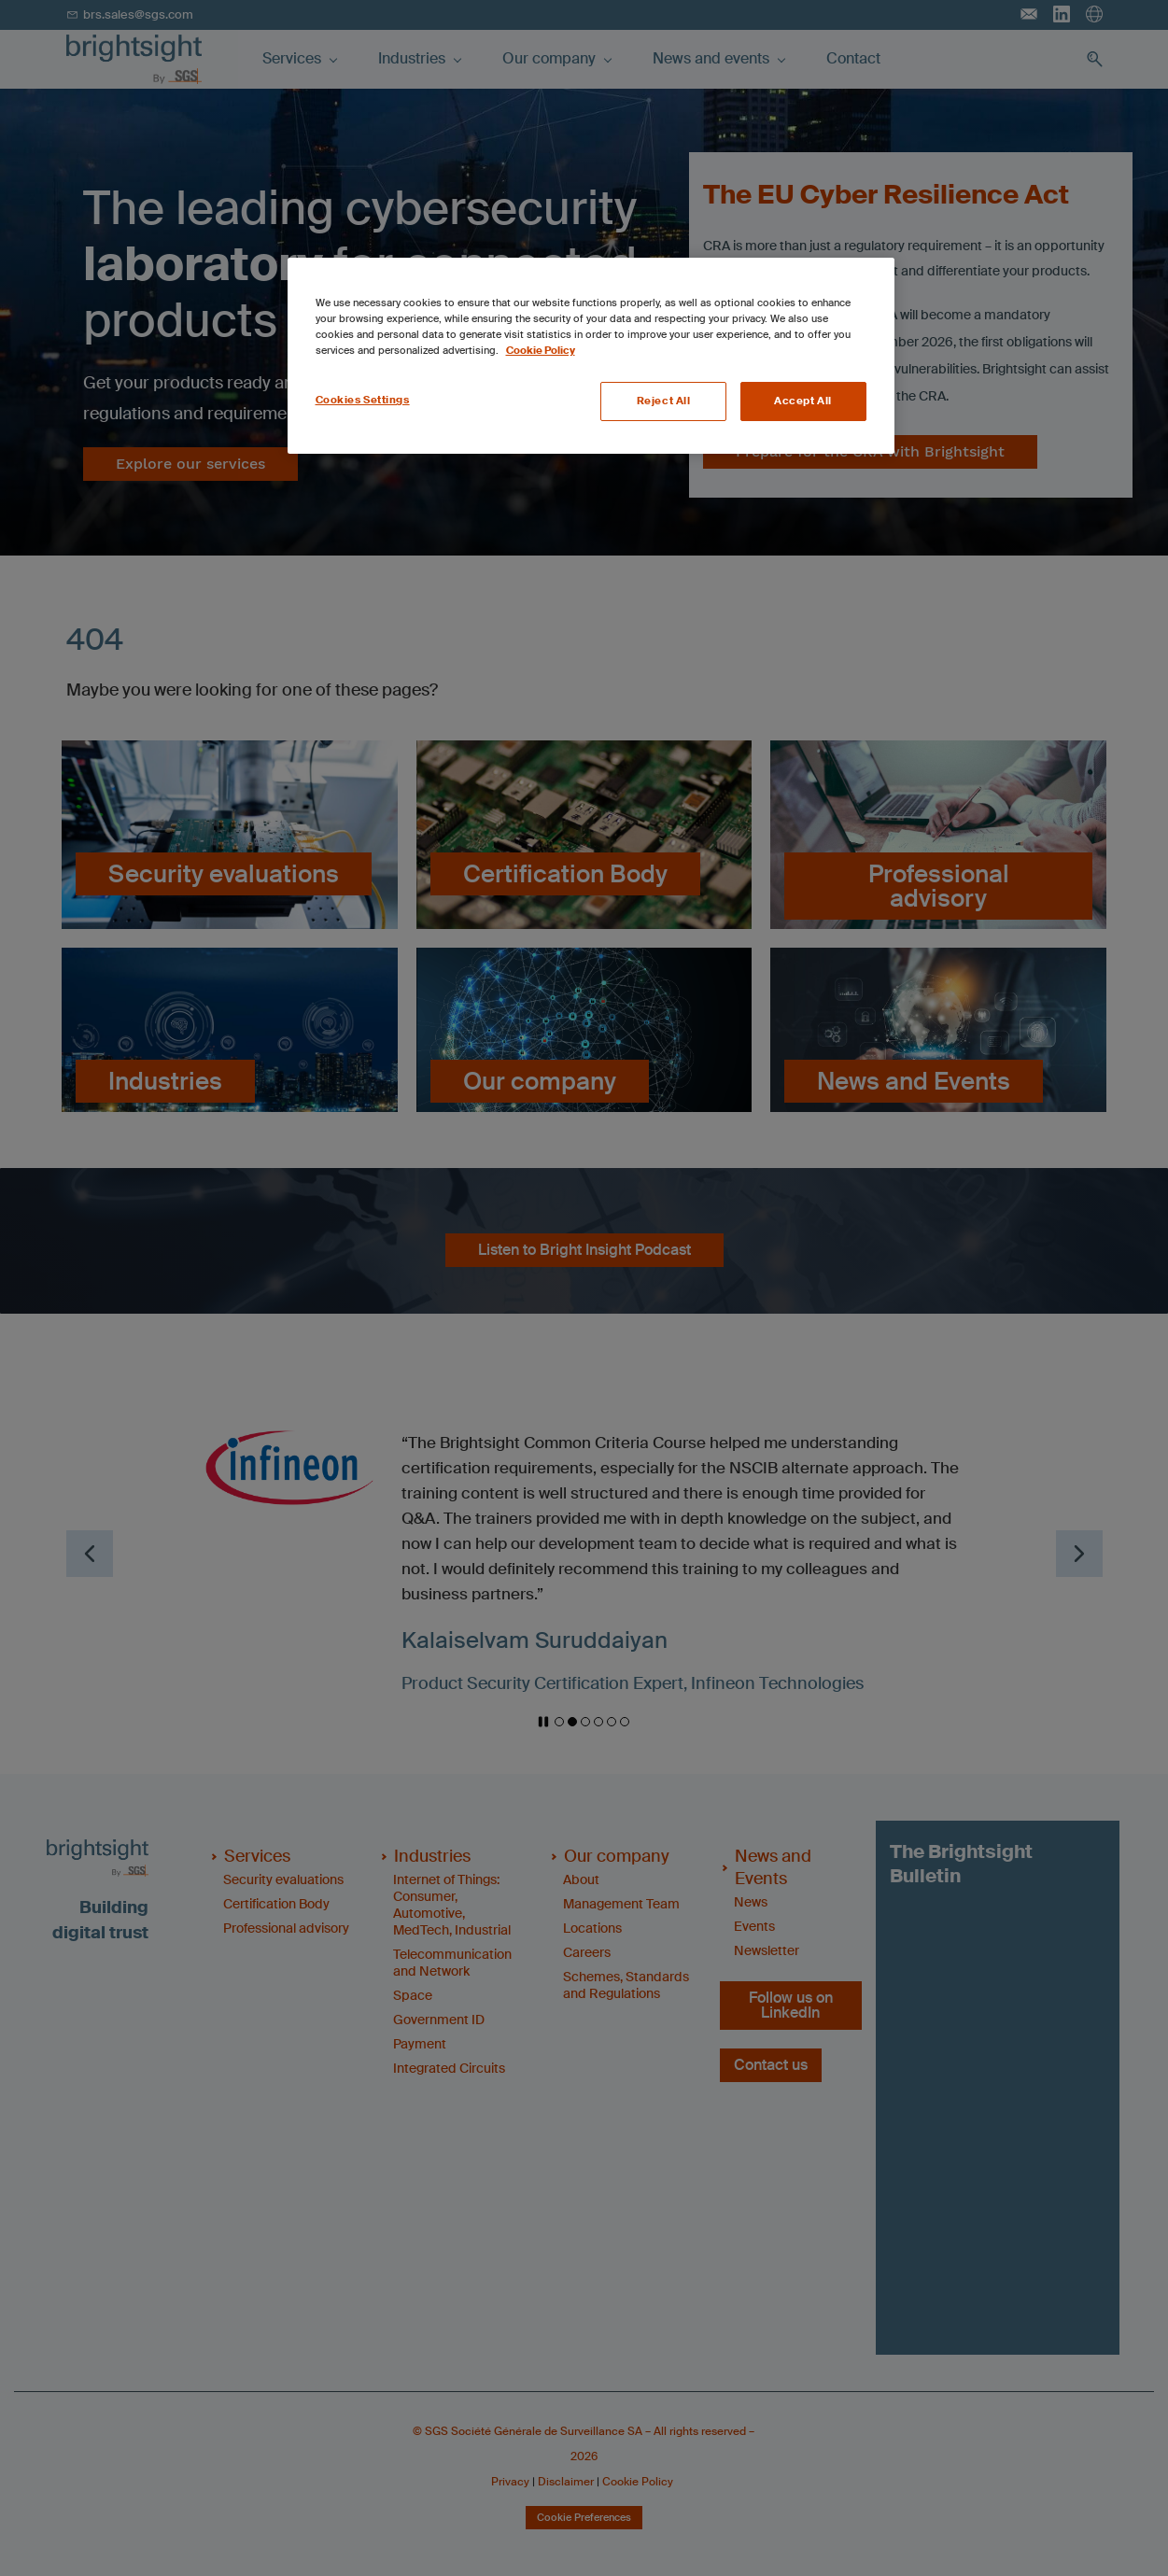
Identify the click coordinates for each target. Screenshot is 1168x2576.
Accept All (803, 401)
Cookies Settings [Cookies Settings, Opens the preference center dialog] (363, 400)
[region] (591, 356)
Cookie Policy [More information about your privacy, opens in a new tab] (540, 351)
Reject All (664, 401)
